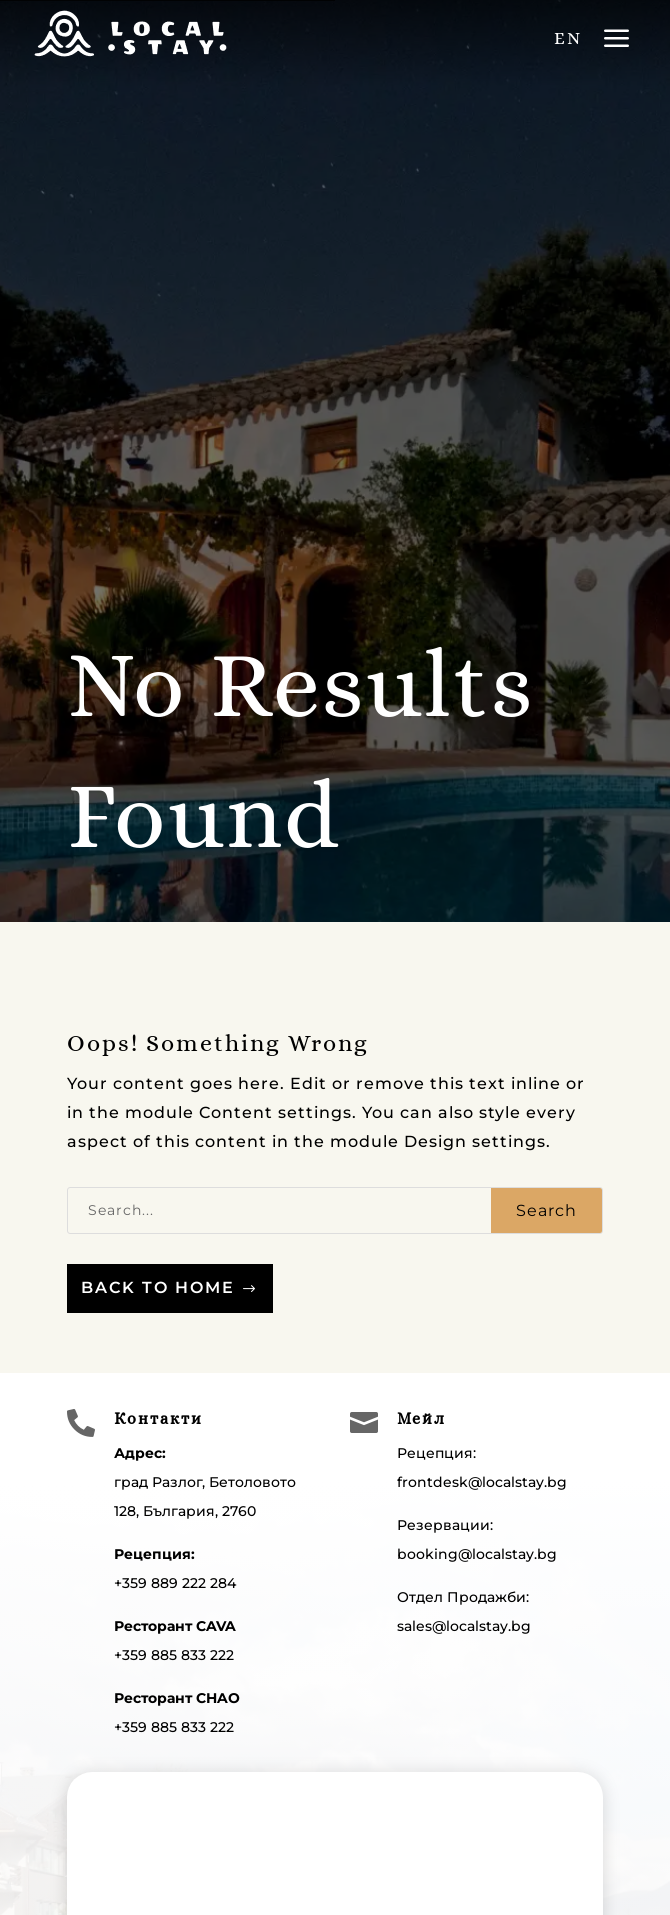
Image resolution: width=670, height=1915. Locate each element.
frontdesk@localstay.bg (482, 1482)
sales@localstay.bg (464, 1626)
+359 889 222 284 (175, 1583)
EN (568, 38)
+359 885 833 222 (174, 1655)
